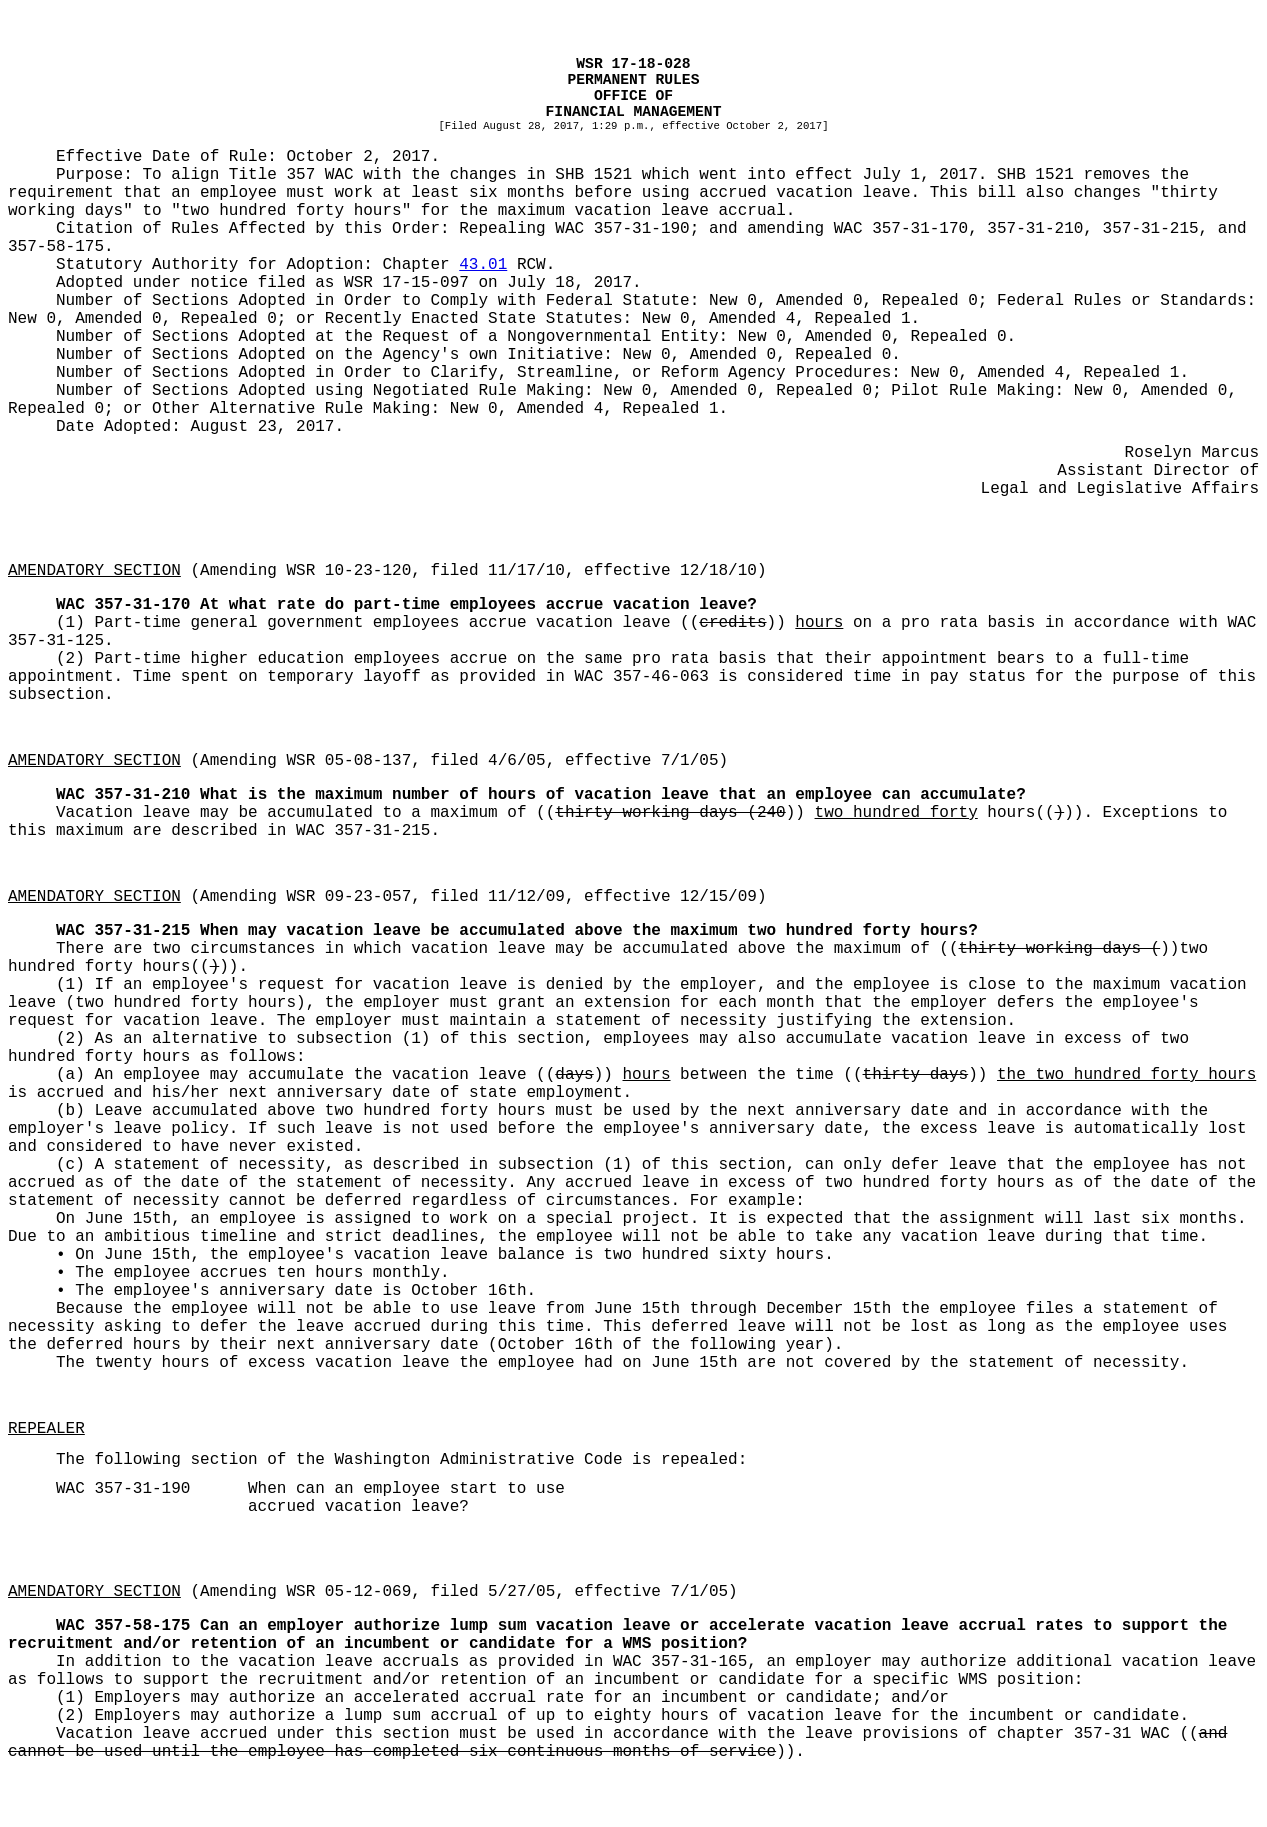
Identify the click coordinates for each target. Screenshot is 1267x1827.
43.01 (483, 265)
